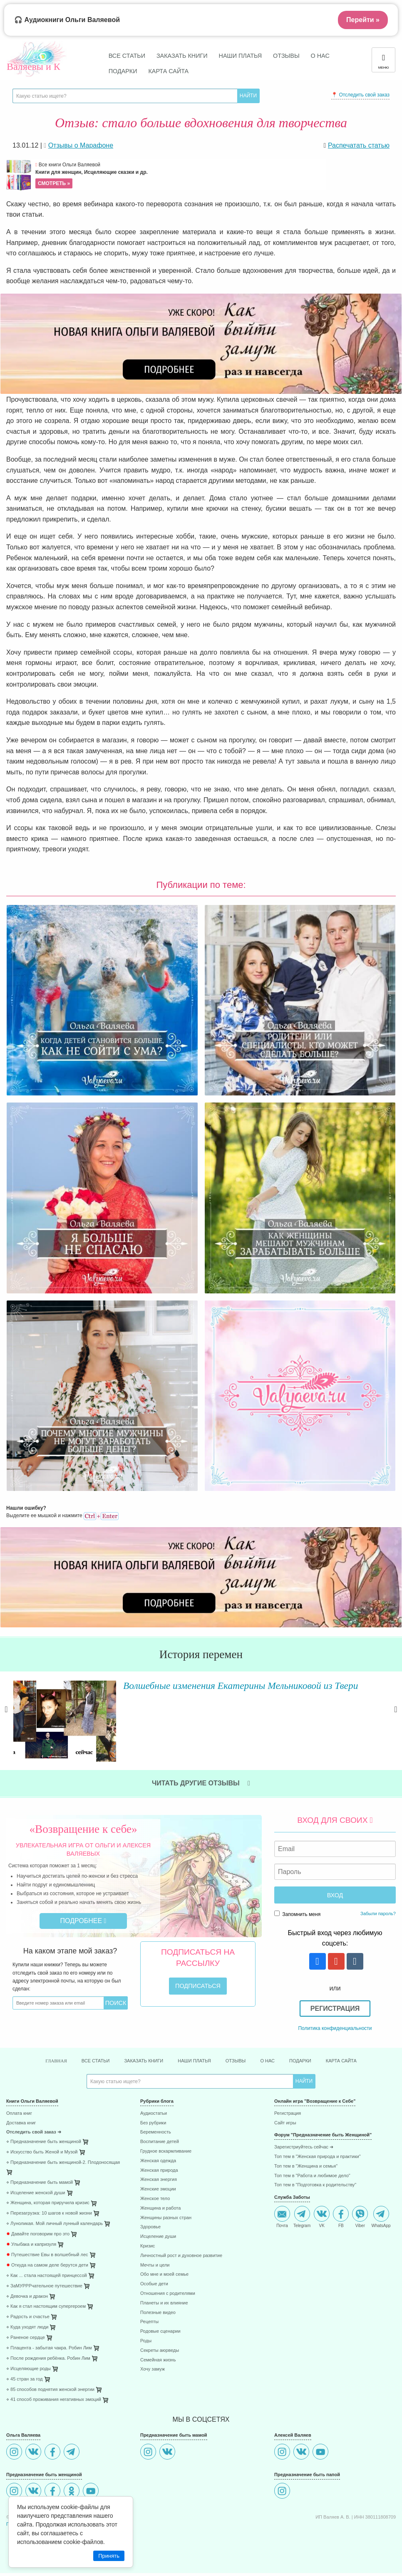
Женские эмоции (158, 2189)
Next (396, 1717)
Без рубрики (153, 2123)
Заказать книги (182, 55)
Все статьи (127, 55)
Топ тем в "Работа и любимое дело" (312, 2175)
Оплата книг (19, 2113)
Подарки (123, 71)
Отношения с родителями (167, 2293)
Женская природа (159, 2170)
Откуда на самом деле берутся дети (47, 2265)
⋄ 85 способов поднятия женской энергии (50, 2389)
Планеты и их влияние (164, 2303)
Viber (360, 2217)
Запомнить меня (297, 1914)
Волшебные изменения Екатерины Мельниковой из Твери (224, 1685)
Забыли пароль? (378, 1913)
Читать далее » (111, 1756)
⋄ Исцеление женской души (35, 2192)
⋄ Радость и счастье (28, 2316)
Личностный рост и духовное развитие (181, 2255)
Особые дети (154, 2284)
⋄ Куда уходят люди (27, 2327)
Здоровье (150, 2227)
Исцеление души (158, 2236)
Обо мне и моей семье (164, 2274)
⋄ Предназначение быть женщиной (43, 2141)
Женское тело (155, 2198)
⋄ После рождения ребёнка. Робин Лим (48, 2358)
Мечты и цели (154, 2265)
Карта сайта (168, 71)
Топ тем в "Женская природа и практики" (317, 2156)
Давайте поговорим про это (37, 2234)
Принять (108, 2556)
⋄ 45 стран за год (24, 2379)
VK (322, 2217)
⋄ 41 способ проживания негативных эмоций (53, 2399)
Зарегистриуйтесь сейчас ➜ (303, 2147)
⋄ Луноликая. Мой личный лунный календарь (54, 2223)
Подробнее (83, 1920)
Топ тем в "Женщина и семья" (305, 2166)
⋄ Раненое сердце (25, 2337)
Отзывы (286, 55)
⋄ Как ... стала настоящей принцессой (46, 2275)
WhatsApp (380, 2217)
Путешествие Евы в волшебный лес (47, 2254)
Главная (56, 2060)
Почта (282, 2217)
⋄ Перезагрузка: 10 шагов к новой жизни (49, 2213)
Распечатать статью (359, 145)
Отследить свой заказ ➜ (33, 2132)
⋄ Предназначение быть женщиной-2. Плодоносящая (63, 2162)
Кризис (147, 2246)
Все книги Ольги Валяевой (179, 175)
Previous (6, 1717)
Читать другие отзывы (201, 1783)
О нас (320, 55)
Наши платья (240, 55)
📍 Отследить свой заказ (360, 95)
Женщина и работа (160, 2208)
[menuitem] (67, 2114)
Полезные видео (158, 2312)
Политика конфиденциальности (335, 2028)
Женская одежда (158, 2160)
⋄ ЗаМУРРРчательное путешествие (44, 2286)
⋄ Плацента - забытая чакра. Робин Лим (49, 2348)
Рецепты (149, 2321)
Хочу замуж (152, 2369)
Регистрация (335, 2008)
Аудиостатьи (153, 2113)
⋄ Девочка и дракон (27, 2296)
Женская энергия (158, 2179)
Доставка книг (21, 2123)
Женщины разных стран (165, 2217)
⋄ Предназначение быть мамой (39, 2182)
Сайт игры (285, 2123)
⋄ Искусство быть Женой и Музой (41, 2152)
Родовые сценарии (160, 2331)
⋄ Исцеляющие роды (28, 2368)
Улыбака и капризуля (31, 2244)
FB (341, 2217)
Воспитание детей (159, 2141)
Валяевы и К (33, 66)
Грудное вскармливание (165, 2151)
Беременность (155, 2132)
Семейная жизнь (158, 2360)
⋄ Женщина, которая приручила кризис (47, 2202)
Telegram (301, 2217)
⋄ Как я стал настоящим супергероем (46, 2306)
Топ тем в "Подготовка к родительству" (315, 2185)
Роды (145, 2341)
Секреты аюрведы (159, 2350)
